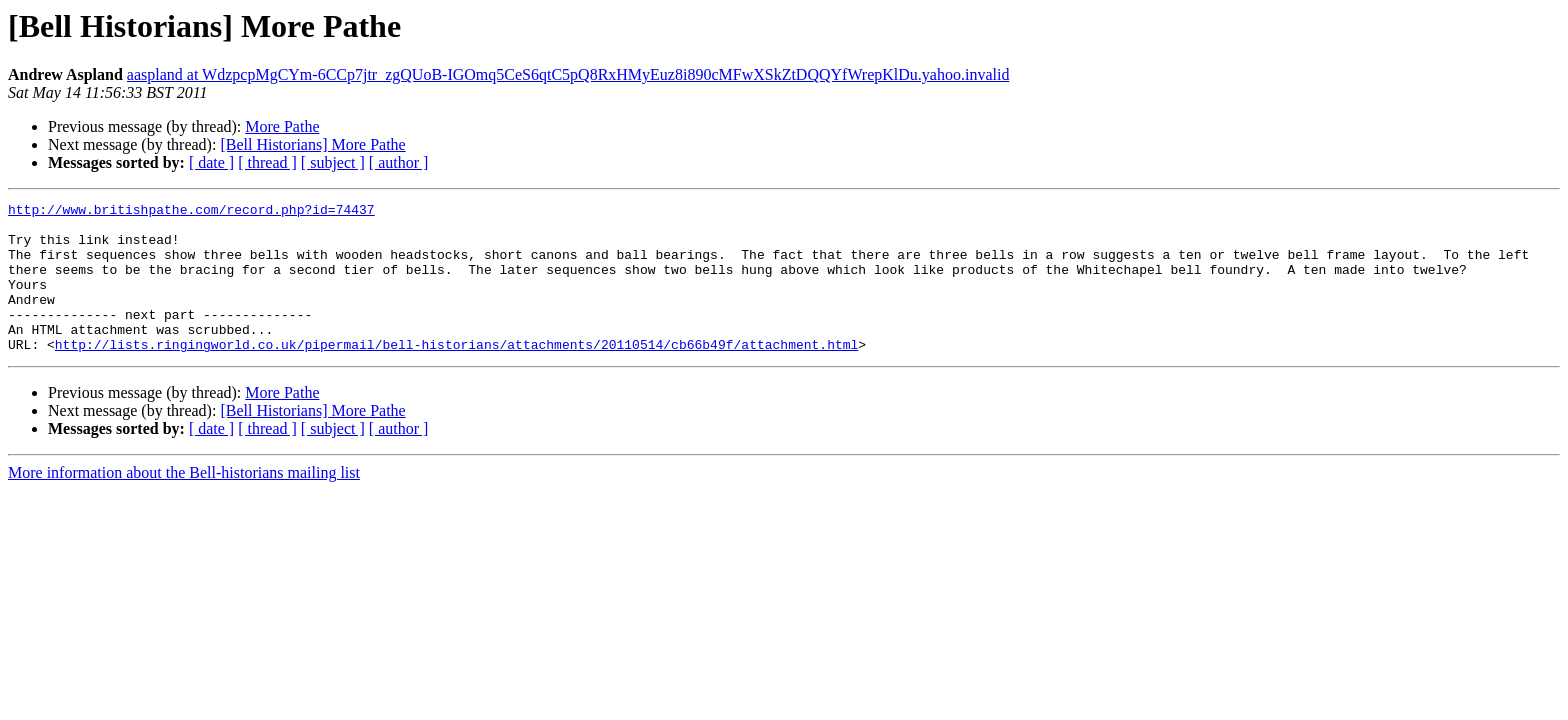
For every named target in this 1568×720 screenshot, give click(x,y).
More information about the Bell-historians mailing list (184, 502)
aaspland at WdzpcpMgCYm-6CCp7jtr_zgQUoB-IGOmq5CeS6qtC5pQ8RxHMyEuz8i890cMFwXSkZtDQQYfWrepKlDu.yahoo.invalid (568, 74)
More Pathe (282, 126)
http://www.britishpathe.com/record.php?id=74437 (191, 212)
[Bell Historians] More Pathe (312, 144)
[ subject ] (333, 162)
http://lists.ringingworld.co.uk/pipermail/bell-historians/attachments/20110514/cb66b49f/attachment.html (456, 374)
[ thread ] (267, 162)
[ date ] (211, 162)
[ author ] (399, 162)
